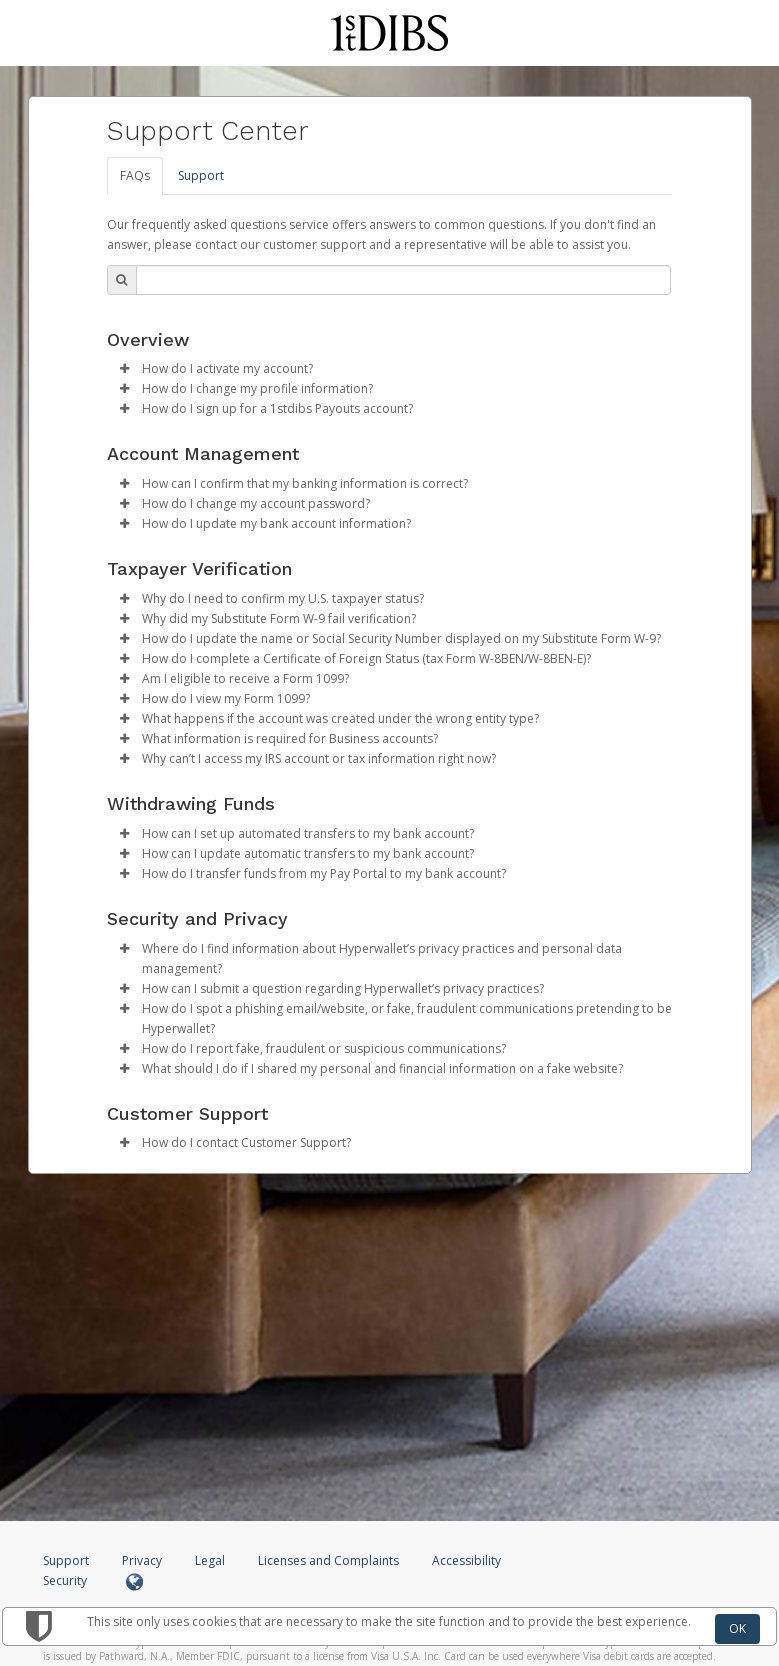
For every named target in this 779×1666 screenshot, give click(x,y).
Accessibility (466, 1560)
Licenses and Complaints (330, 1560)
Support (201, 175)
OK (737, 1628)
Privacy (142, 1560)
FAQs (135, 175)
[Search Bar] (403, 280)
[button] (125, 369)
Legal (210, 1560)
